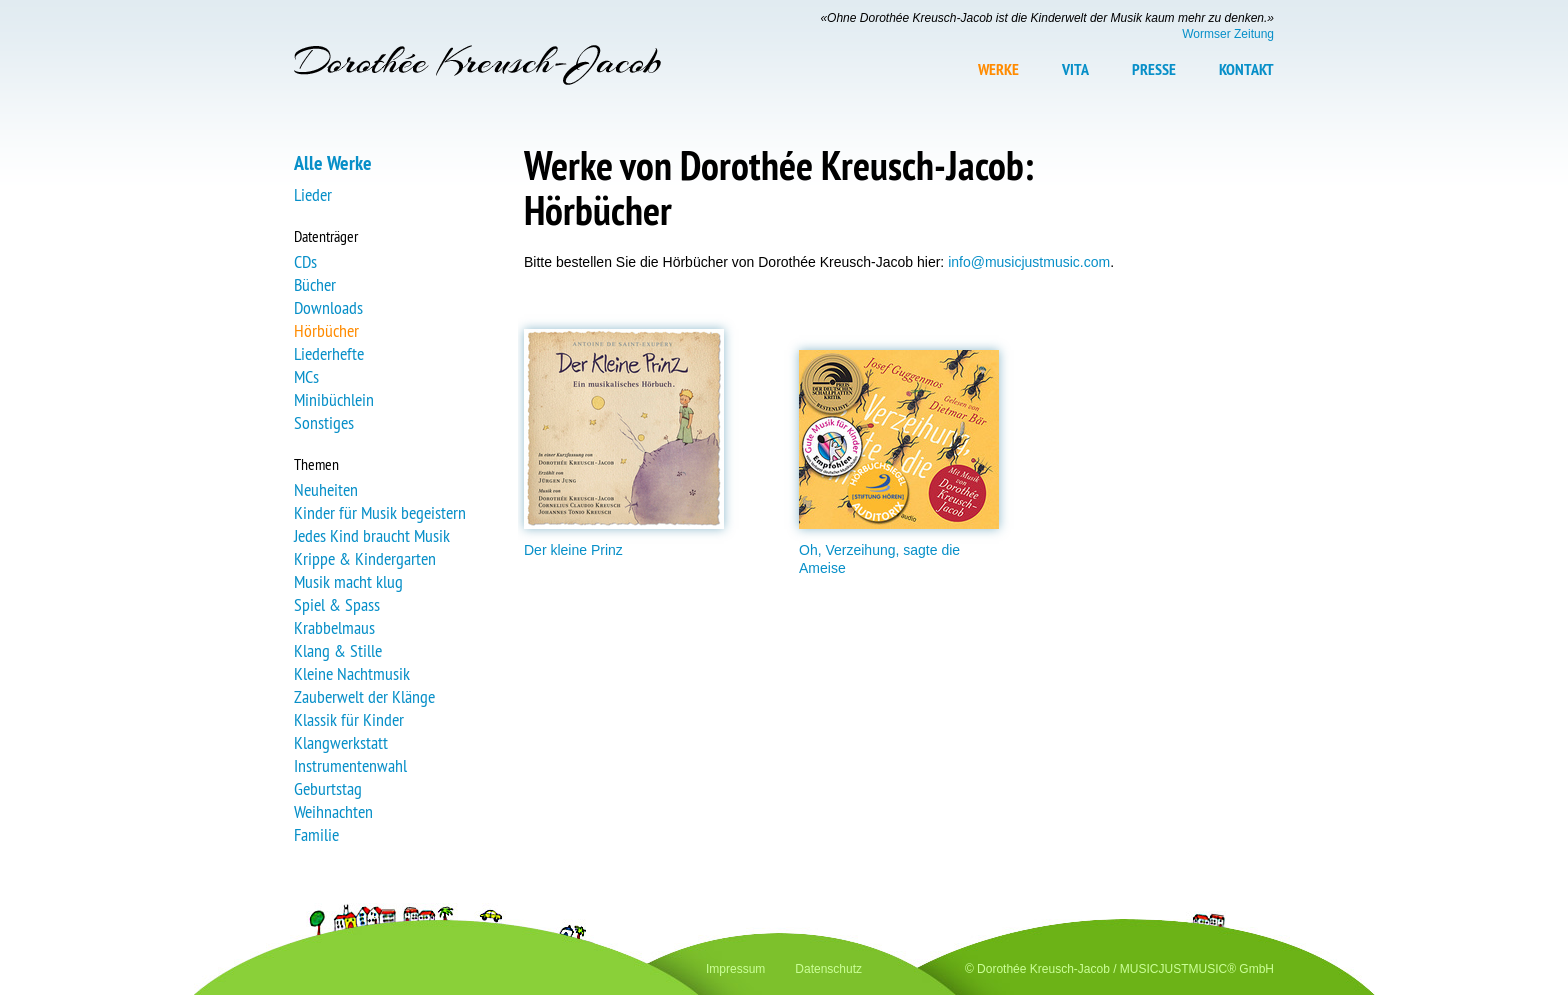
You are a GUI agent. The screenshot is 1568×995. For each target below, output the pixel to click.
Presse (1154, 70)
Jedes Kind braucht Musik (372, 535)
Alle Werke (333, 163)
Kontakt (1246, 70)
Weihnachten (333, 811)
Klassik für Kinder (349, 719)
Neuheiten (326, 489)
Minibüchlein (334, 399)
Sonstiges (324, 422)
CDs (305, 261)
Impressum (735, 969)
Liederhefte (329, 353)
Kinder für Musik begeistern (380, 512)
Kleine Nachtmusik (352, 673)
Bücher (315, 284)
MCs (306, 376)
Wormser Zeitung (1228, 34)
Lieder (313, 194)
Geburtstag (328, 788)
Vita (1075, 70)
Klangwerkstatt (341, 742)
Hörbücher (326, 330)
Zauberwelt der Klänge (364, 696)
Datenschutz (828, 969)
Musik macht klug (348, 581)
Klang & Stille (338, 650)
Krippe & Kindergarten (365, 558)
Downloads (328, 307)
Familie (316, 834)
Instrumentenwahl (350, 765)
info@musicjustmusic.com (1029, 262)
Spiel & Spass (337, 604)
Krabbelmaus (334, 627)
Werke (998, 70)
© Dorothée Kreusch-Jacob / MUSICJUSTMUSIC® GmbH (1119, 969)
